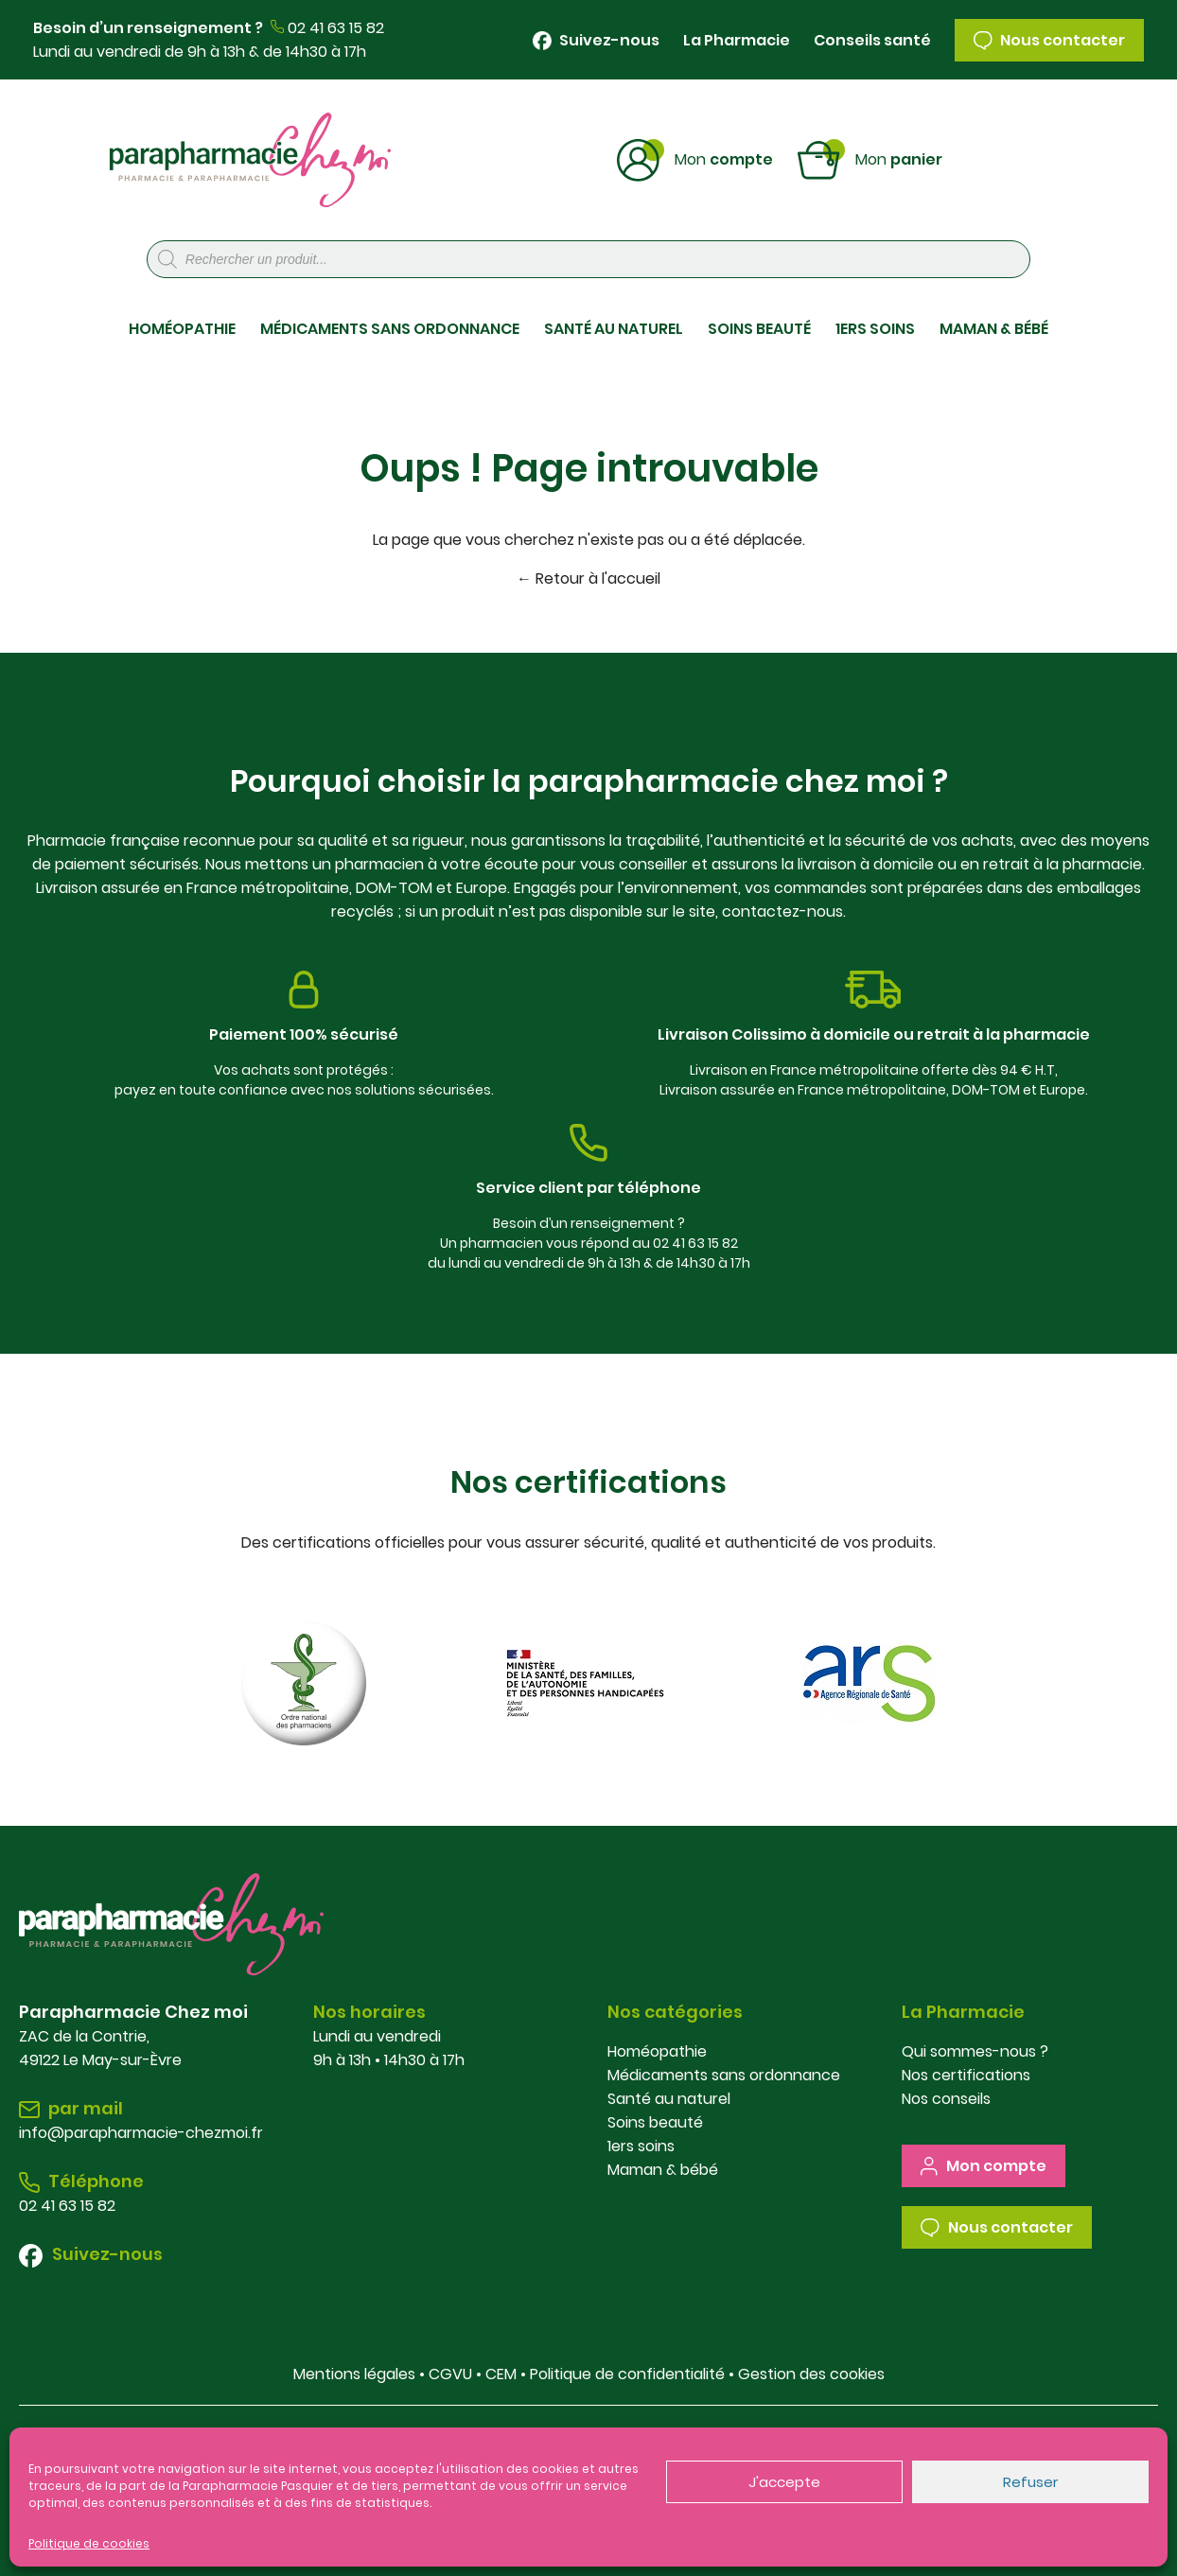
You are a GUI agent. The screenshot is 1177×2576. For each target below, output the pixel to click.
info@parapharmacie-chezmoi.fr (141, 2133)
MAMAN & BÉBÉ (994, 329)
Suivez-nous (596, 40)
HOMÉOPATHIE (182, 329)
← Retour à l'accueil (588, 578)
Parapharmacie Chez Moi (250, 160)
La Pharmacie (736, 40)
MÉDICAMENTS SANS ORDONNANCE (389, 329)
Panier (898, 158)
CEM (501, 2374)
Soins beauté (655, 2122)
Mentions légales (354, 2374)
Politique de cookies (88, 2543)
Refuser (1030, 2482)
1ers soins (641, 2146)
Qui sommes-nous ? (975, 2051)
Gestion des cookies (811, 2374)
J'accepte (784, 2482)
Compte (724, 158)
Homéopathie (657, 2051)
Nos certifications (966, 2075)
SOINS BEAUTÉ (759, 329)
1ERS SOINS (875, 329)
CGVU (450, 2374)
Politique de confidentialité (627, 2374)
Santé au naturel (668, 2099)
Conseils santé (872, 40)
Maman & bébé (662, 2170)
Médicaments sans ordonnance (723, 2075)
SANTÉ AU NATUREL (613, 329)
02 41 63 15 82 (336, 28)
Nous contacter (1049, 40)
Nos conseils (946, 2099)
